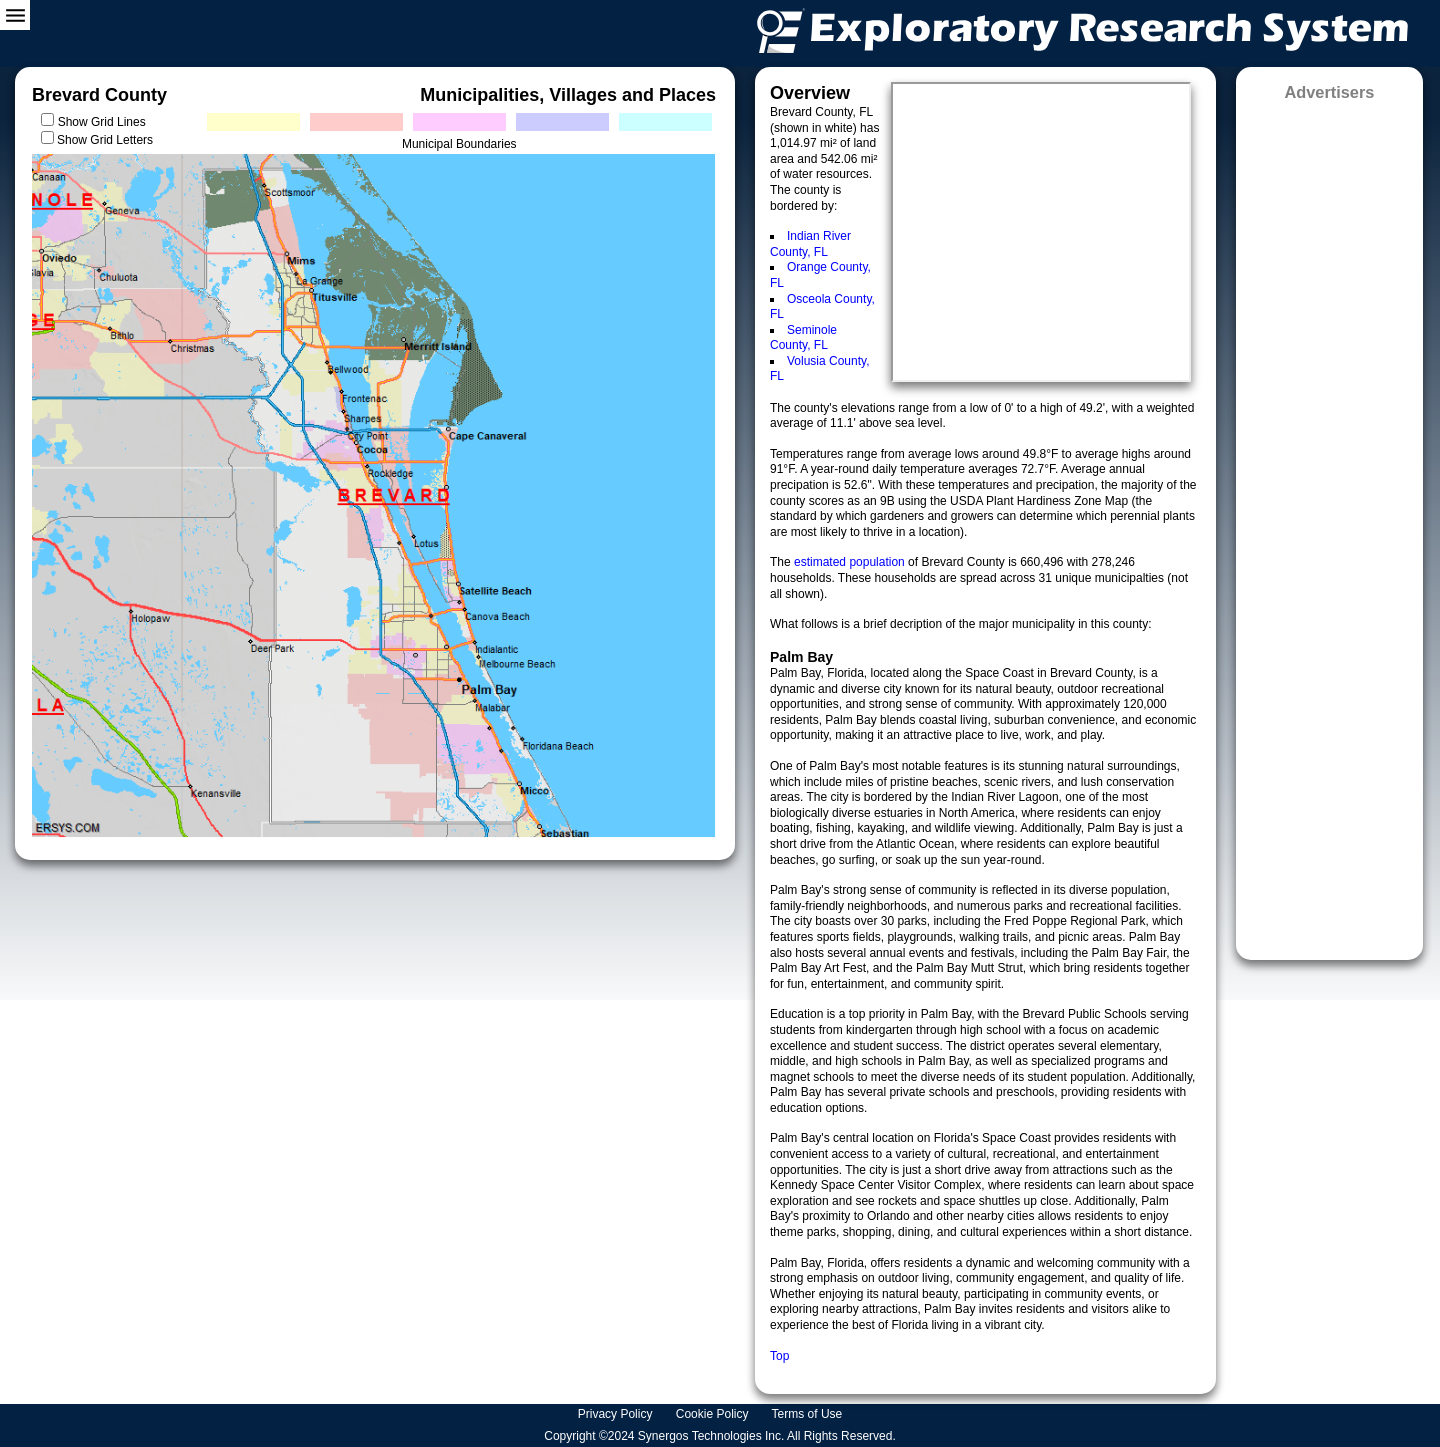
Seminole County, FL (803, 338)
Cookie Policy (714, 1414)
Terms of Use (809, 1414)
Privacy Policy (617, 1414)
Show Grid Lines (105, 122)
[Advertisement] (1329, 524)
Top (779, 1356)
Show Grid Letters (105, 140)
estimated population (851, 562)
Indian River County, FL (810, 244)
